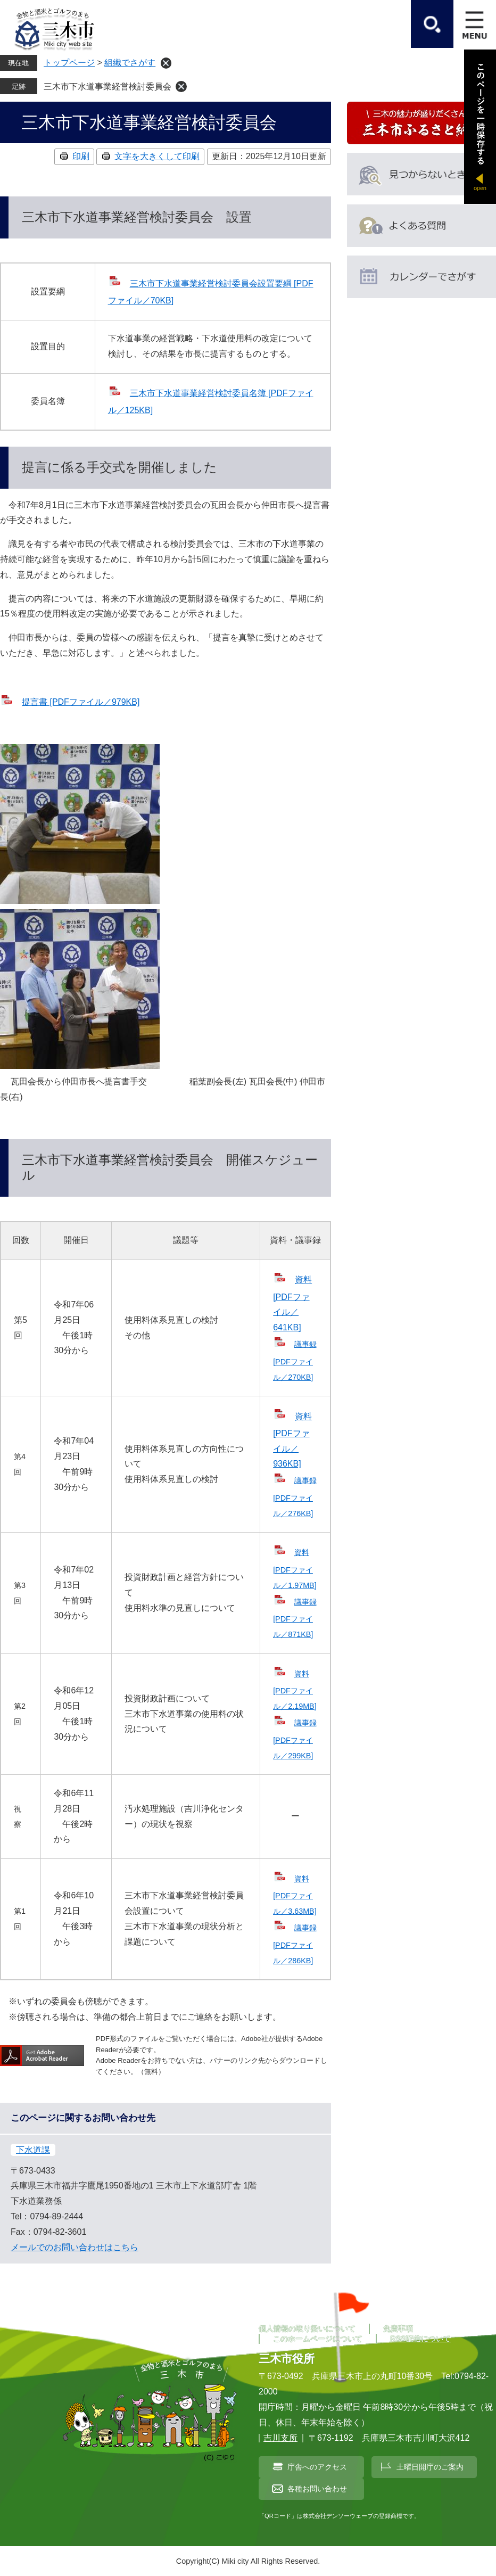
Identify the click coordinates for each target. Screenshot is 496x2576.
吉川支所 (280, 2437)
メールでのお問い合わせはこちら (74, 2247)
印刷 (80, 156)
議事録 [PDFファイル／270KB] (294, 1360)
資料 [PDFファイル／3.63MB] (295, 1894)
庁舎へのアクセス (317, 2467)
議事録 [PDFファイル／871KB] (294, 1618)
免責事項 (398, 2328)
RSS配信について (420, 2338)
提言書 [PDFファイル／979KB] (80, 701)
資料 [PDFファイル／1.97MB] (295, 1568)
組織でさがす (129, 62)
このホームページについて (317, 2338)
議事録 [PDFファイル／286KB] (294, 1943)
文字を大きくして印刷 (157, 156)
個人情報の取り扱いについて (307, 2328)
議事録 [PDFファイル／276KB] (294, 1496)
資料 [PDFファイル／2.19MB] (295, 1689)
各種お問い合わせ (317, 2488)
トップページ (69, 62)
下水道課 (33, 2149)
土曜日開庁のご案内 (430, 2467)
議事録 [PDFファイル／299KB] (294, 1738)
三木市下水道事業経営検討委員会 (107, 86)
